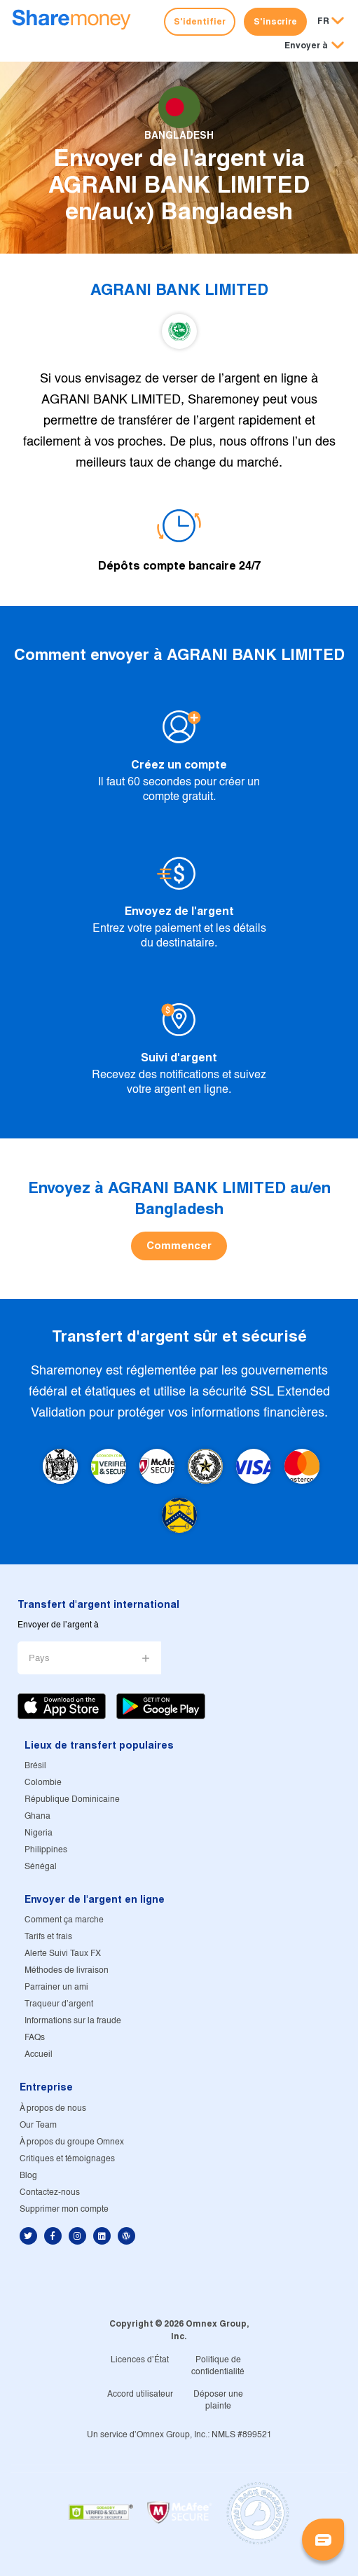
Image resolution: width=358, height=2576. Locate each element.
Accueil (39, 2054)
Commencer (179, 1245)
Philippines (46, 1850)
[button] (314, 46)
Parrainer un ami (56, 1987)
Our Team (38, 2125)
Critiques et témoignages (67, 2159)
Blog (28, 2176)
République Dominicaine (72, 1799)
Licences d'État (140, 2360)
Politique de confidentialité (218, 2366)
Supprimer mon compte (64, 2209)
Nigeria (39, 1833)
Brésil (35, 1766)
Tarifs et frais (48, 1937)
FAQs (35, 2038)
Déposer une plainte (218, 2400)
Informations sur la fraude (73, 2021)
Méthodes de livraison (67, 1970)
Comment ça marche (64, 1920)
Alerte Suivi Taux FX (63, 1953)
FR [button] (323, 20)
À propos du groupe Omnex (72, 2142)
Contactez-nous (50, 2192)
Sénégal (41, 1867)
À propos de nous (53, 2108)
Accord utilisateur (140, 2394)
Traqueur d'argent (59, 2004)
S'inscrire (275, 21)
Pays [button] (39, 1659)
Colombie (43, 1783)
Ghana (37, 1816)
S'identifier (200, 21)
